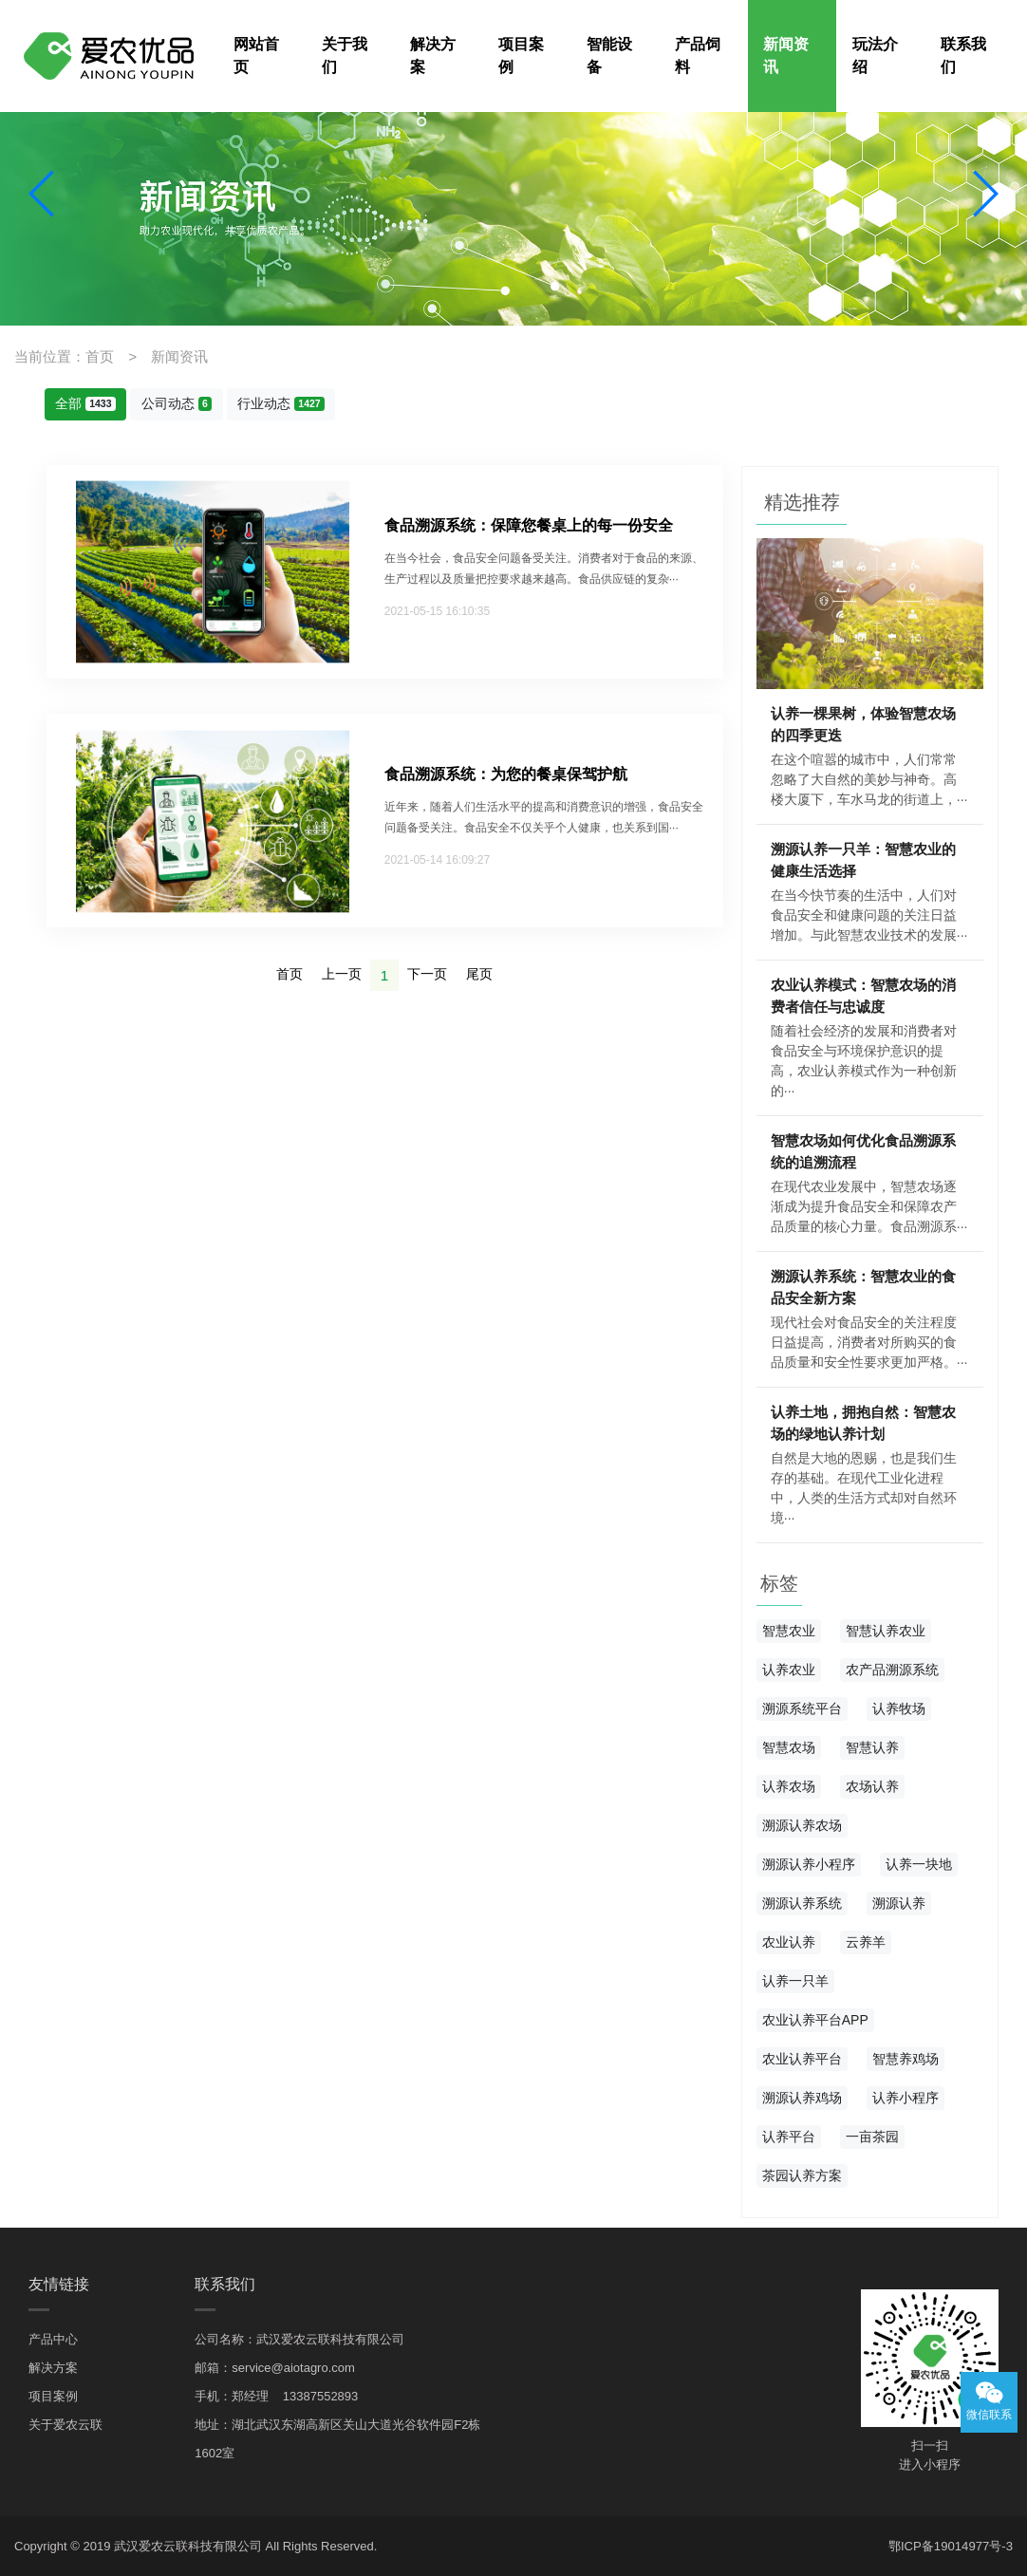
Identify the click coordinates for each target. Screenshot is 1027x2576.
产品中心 (53, 2337)
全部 (85, 402)
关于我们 (344, 55)
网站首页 (256, 55)
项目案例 (521, 55)
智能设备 (609, 55)
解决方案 (433, 55)
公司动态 (176, 402)
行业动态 (281, 402)
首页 (289, 972)
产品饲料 (697, 55)
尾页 (479, 972)
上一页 (342, 972)
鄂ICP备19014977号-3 (951, 2545)
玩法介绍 (875, 55)
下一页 (427, 972)
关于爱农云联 (65, 2423)
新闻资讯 (786, 55)
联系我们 (963, 55)
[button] (42, 193)
